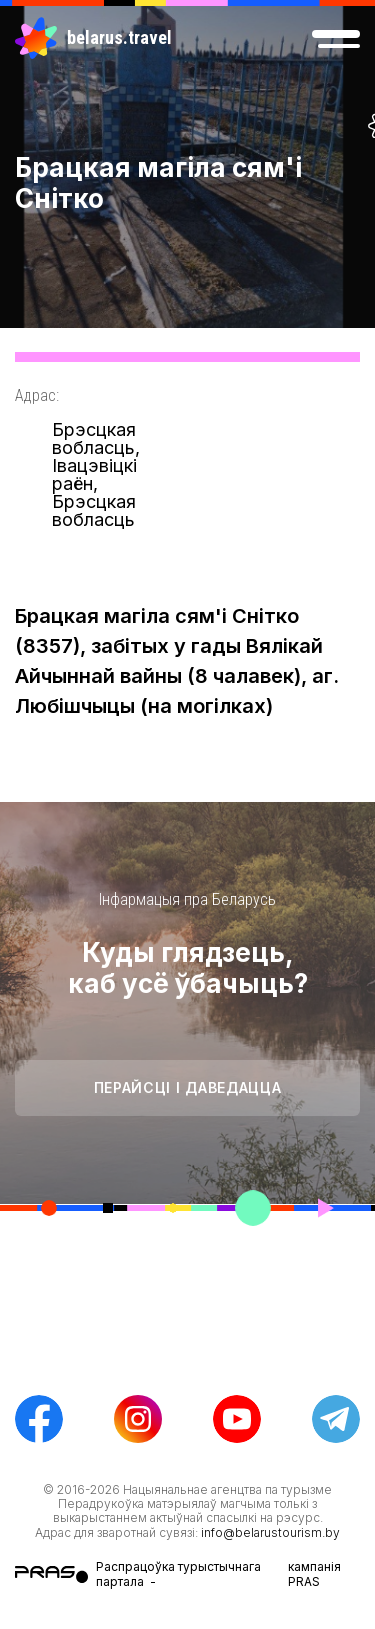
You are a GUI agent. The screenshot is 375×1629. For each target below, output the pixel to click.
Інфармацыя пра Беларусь (187, 899)
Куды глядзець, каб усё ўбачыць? (188, 968)
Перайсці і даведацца (188, 1087)
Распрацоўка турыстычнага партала (178, 1573)
